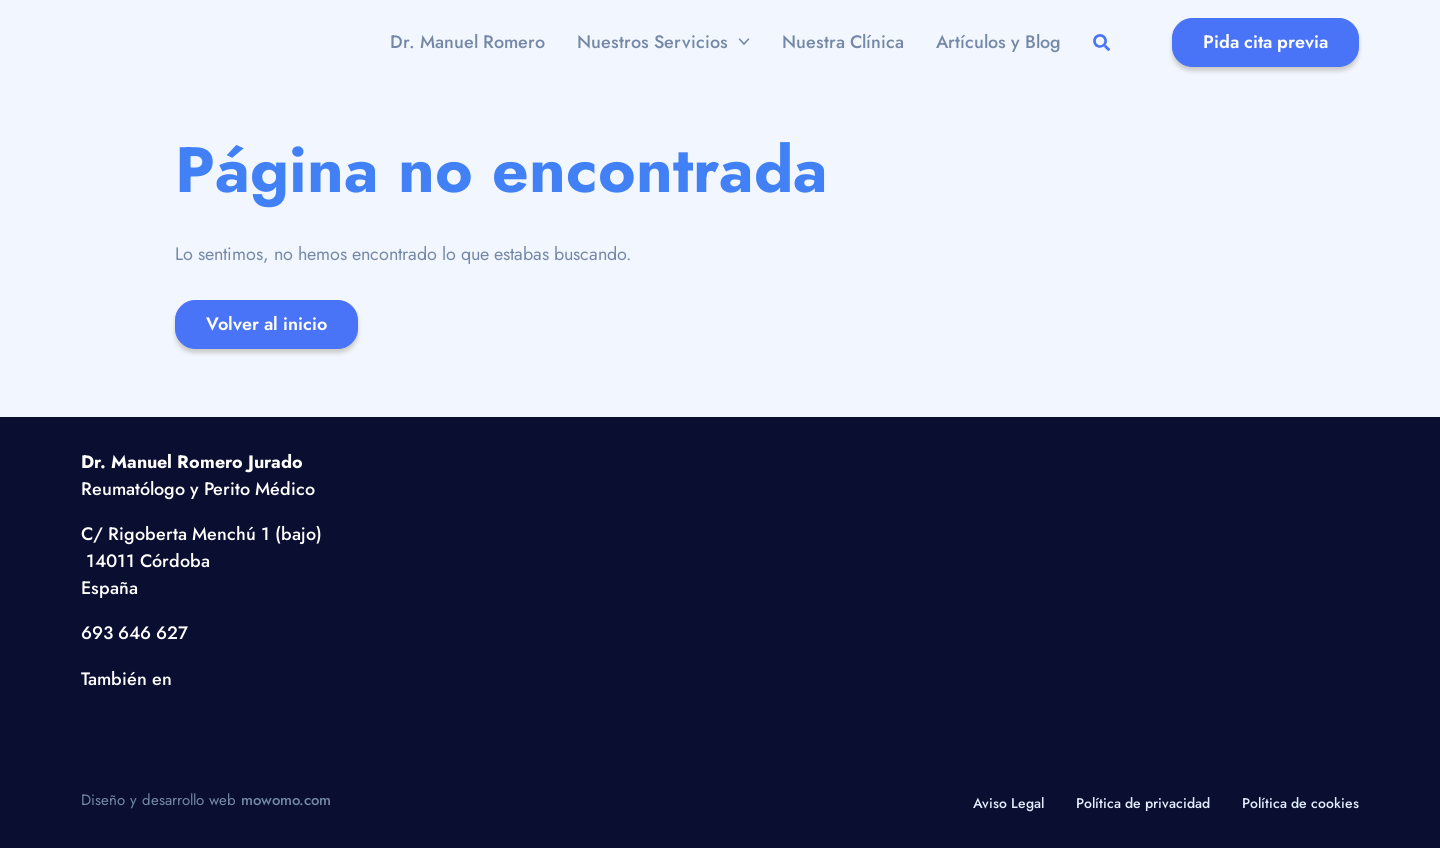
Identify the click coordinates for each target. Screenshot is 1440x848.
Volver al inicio (266, 324)
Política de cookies (1300, 803)
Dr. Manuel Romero (467, 42)
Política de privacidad (1143, 803)
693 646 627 (134, 633)
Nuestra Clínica (843, 42)
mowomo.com (286, 800)
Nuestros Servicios (652, 42)
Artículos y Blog (998, 42)
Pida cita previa (1265, 42)
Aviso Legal (1008, 803)
